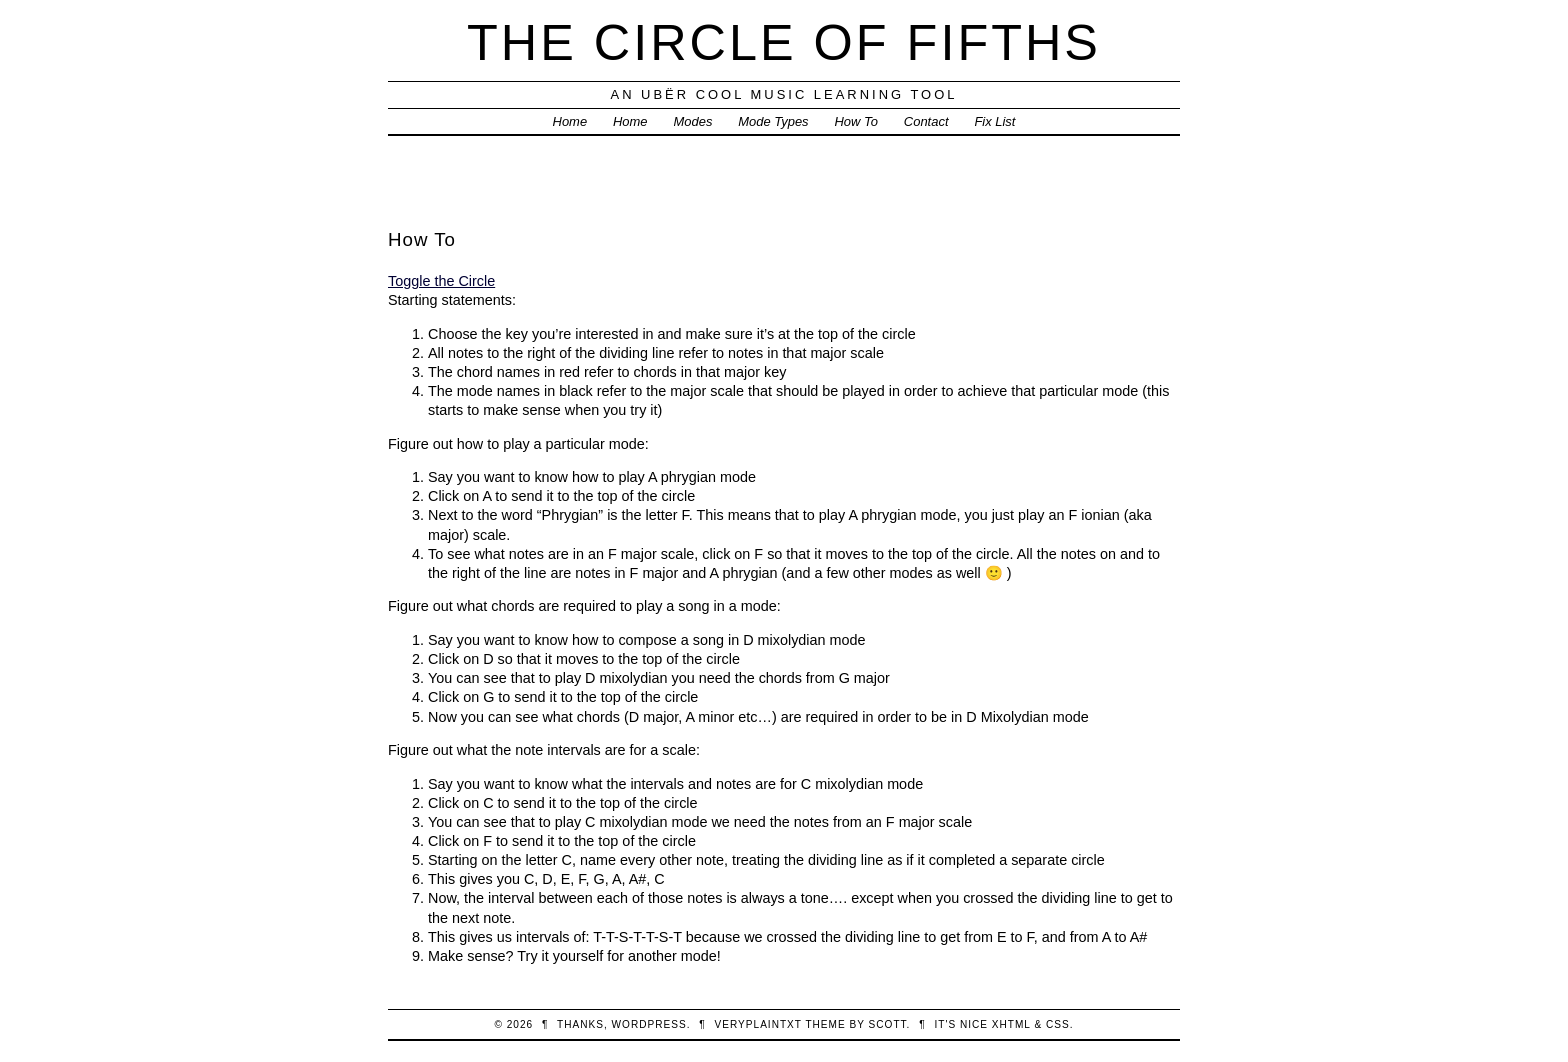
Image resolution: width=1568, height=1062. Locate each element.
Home (570, 121)
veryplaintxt (758, 1024)
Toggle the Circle (441, 281)
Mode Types (773, 121)
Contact (926, 121)
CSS (1058, 1024)
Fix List (994, 121)
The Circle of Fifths (784, 42)
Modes (692, 121)
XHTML (1011, 1024)
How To (856, 121)
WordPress (649, 1024)
